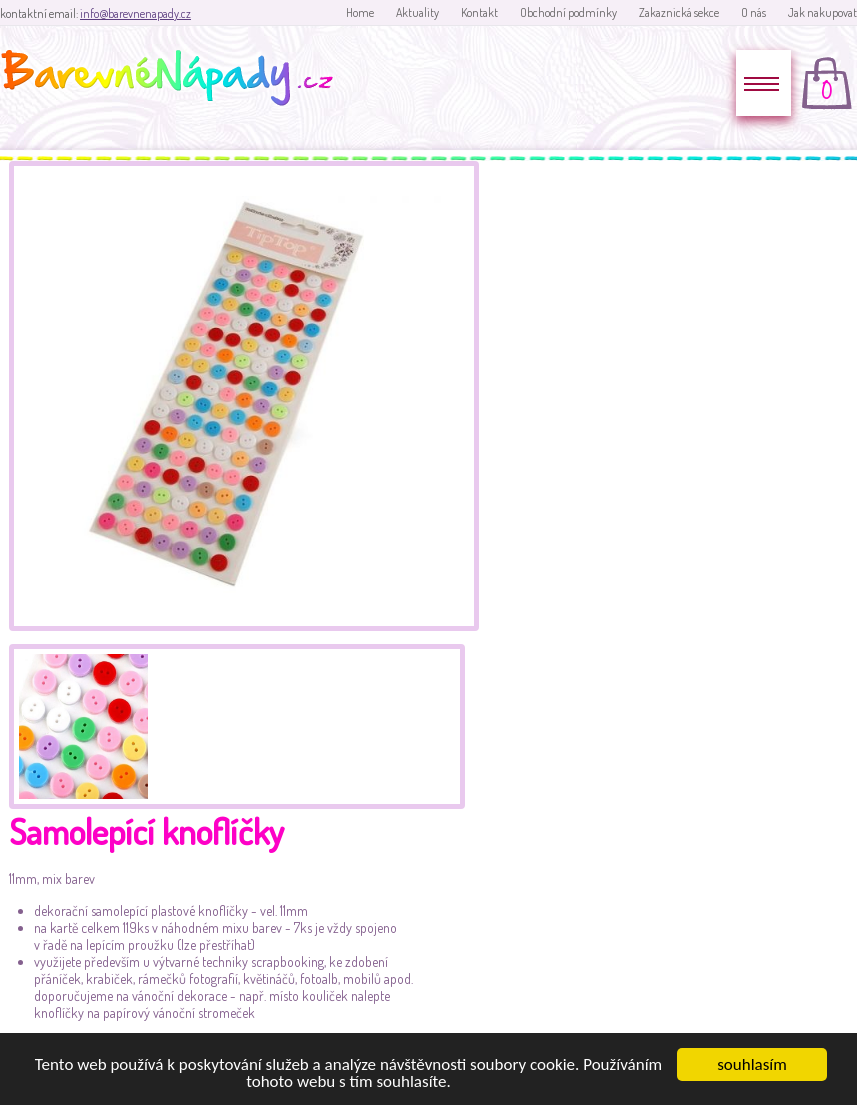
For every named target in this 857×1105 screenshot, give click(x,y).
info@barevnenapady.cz (135, 13)
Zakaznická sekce (679, 12)
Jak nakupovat (822, 12)
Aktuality (417, 12)
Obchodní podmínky (568, 12)
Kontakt (479, 12)
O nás (753, 12)
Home (360, 12)
